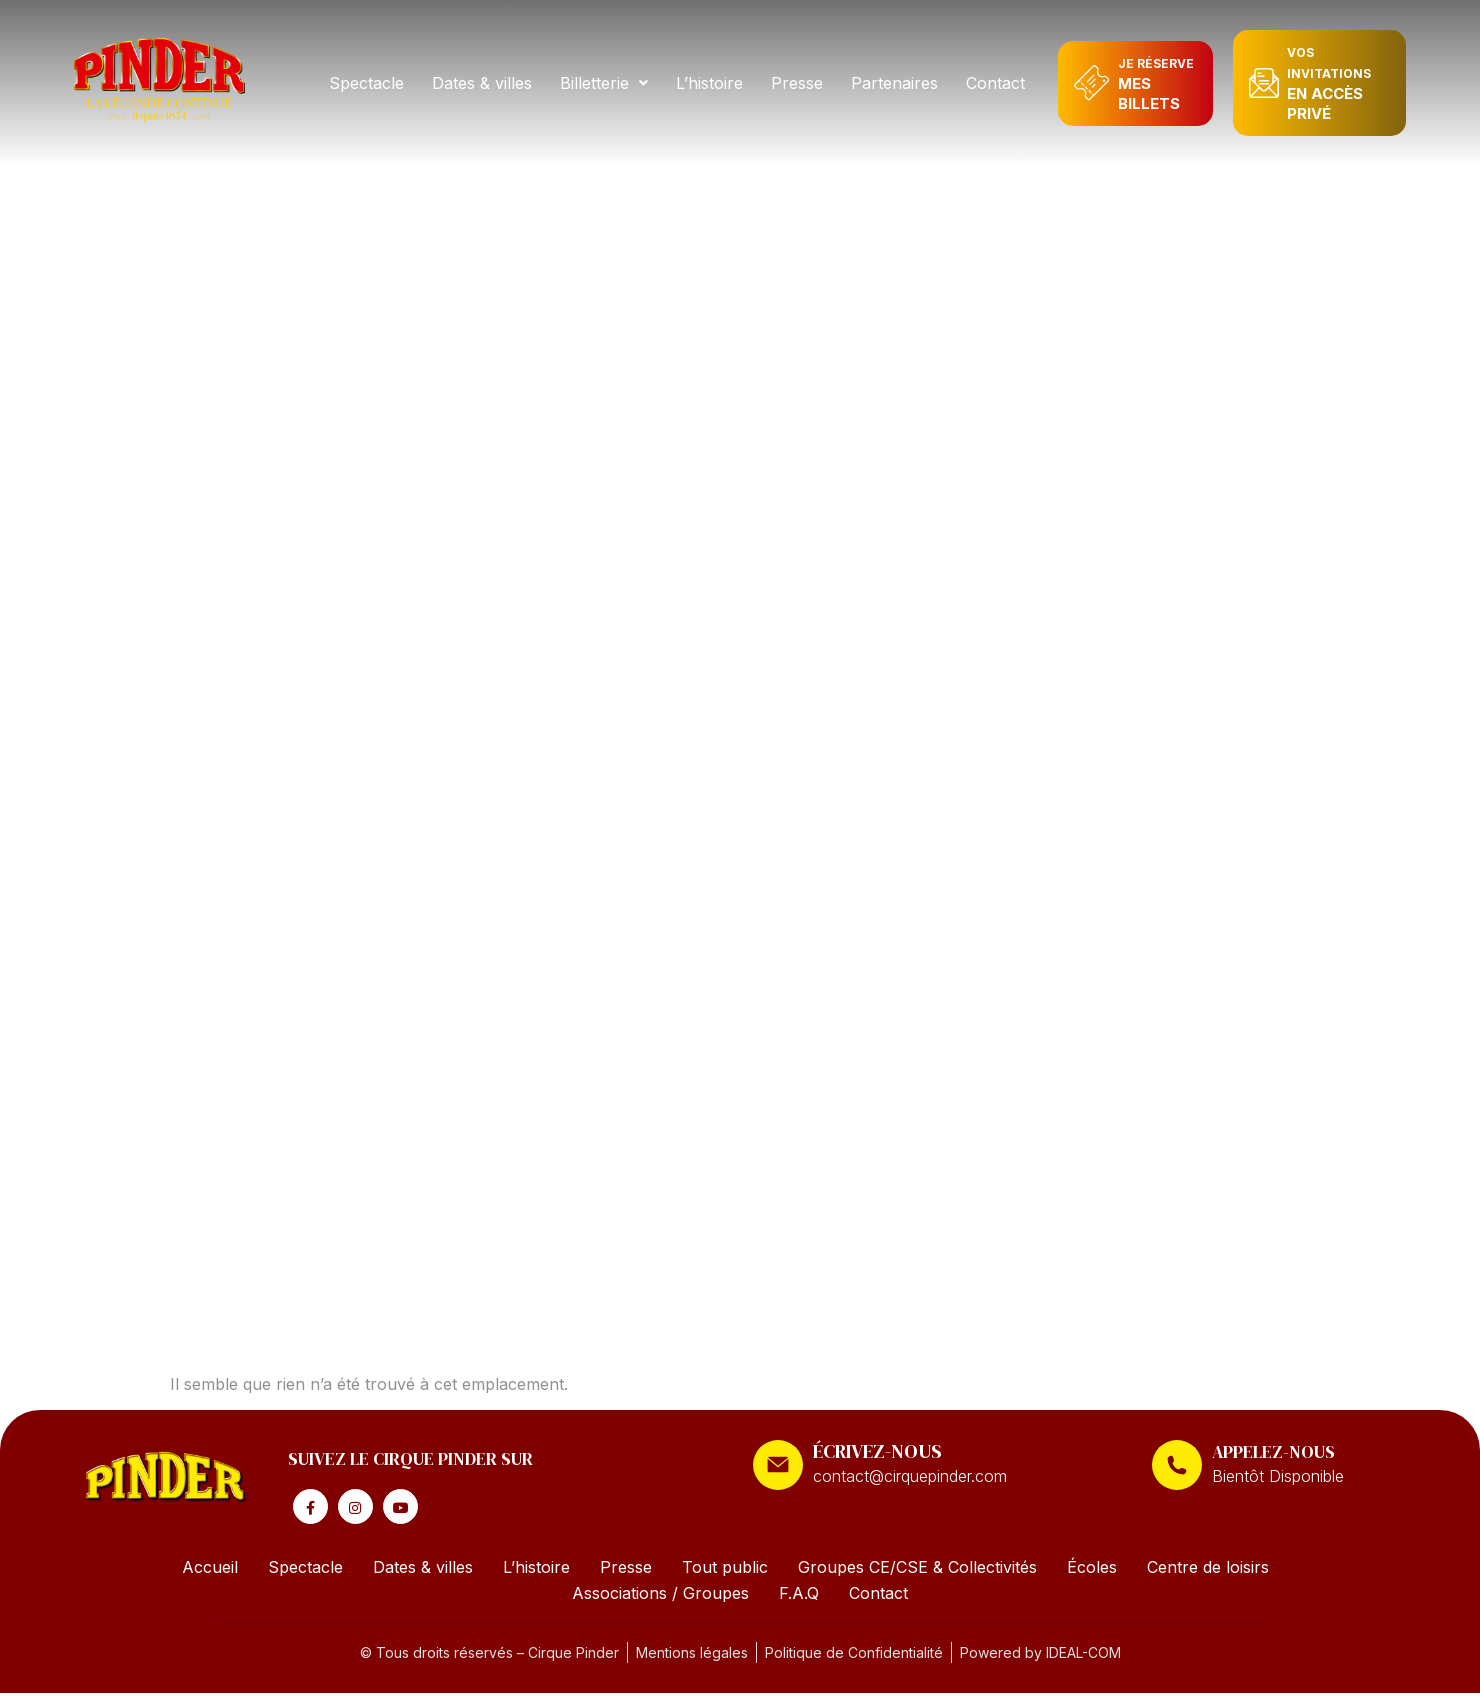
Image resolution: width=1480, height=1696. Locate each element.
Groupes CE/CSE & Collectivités (917, 1570)
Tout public (725, 1570)
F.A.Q (799, 1596)
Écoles (1092, 1570)
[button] (607, 83)
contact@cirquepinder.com (910, 1476)
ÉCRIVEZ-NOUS (877, 1451)
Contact (998, 83)
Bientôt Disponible (1278, 1476)
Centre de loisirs (1208, 1570)
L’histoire (712, 83)
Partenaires (897, 83)
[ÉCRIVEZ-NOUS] (778, 1465)
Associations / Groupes (660, 1596)
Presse (800, 83)
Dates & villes (485, 83)
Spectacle (369, 83)
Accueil (210, 1570)
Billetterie (607, 83)
